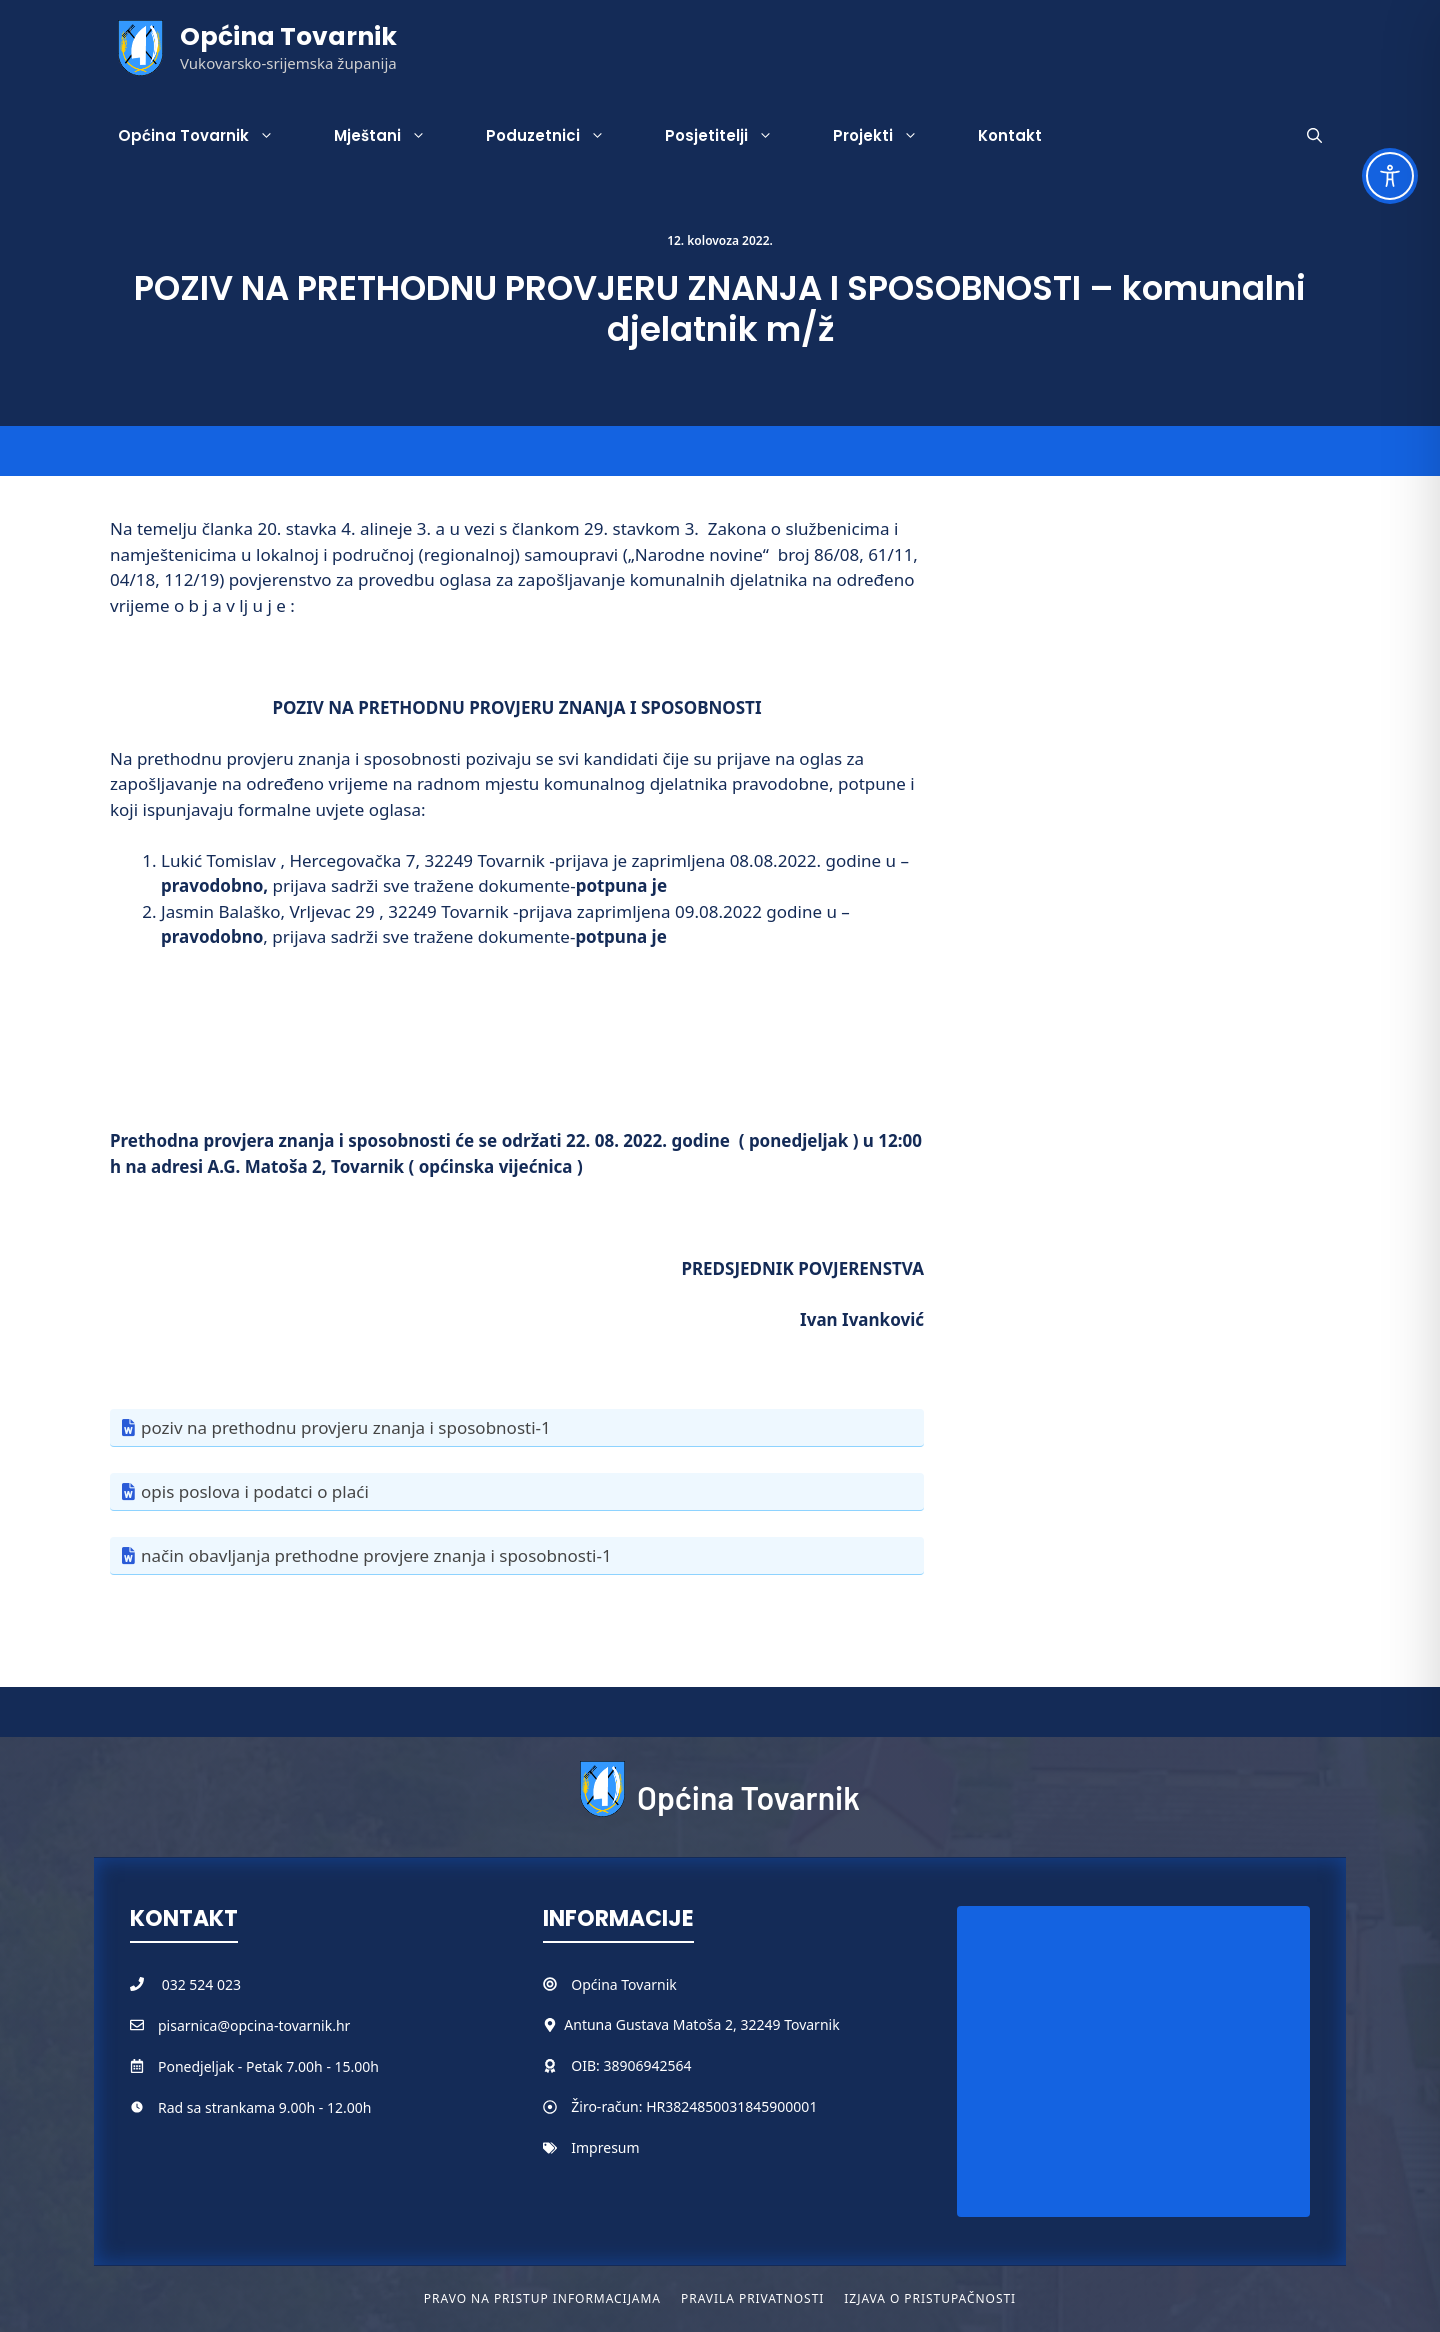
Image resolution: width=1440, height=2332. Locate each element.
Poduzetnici (560, 136)
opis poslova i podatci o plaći (255, 1491)
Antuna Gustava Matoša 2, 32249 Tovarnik (701, 2024)
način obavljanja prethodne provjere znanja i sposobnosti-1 (376, 1555)
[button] (1314, 136)
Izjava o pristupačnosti (930, 2298)
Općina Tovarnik (288, 36)
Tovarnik (648, 1984)
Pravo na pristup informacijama (542, 2298)
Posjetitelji (734, 136)
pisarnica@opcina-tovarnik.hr (254, 2025)
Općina (596, 1984)
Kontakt (1010, 135)
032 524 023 (201, 1984)
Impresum (605, 2147)
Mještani (395, 136)
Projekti (890, 136)
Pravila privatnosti (752, 2298)
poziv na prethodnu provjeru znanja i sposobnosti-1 (346, 1427)
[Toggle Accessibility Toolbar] (1390, 176)
